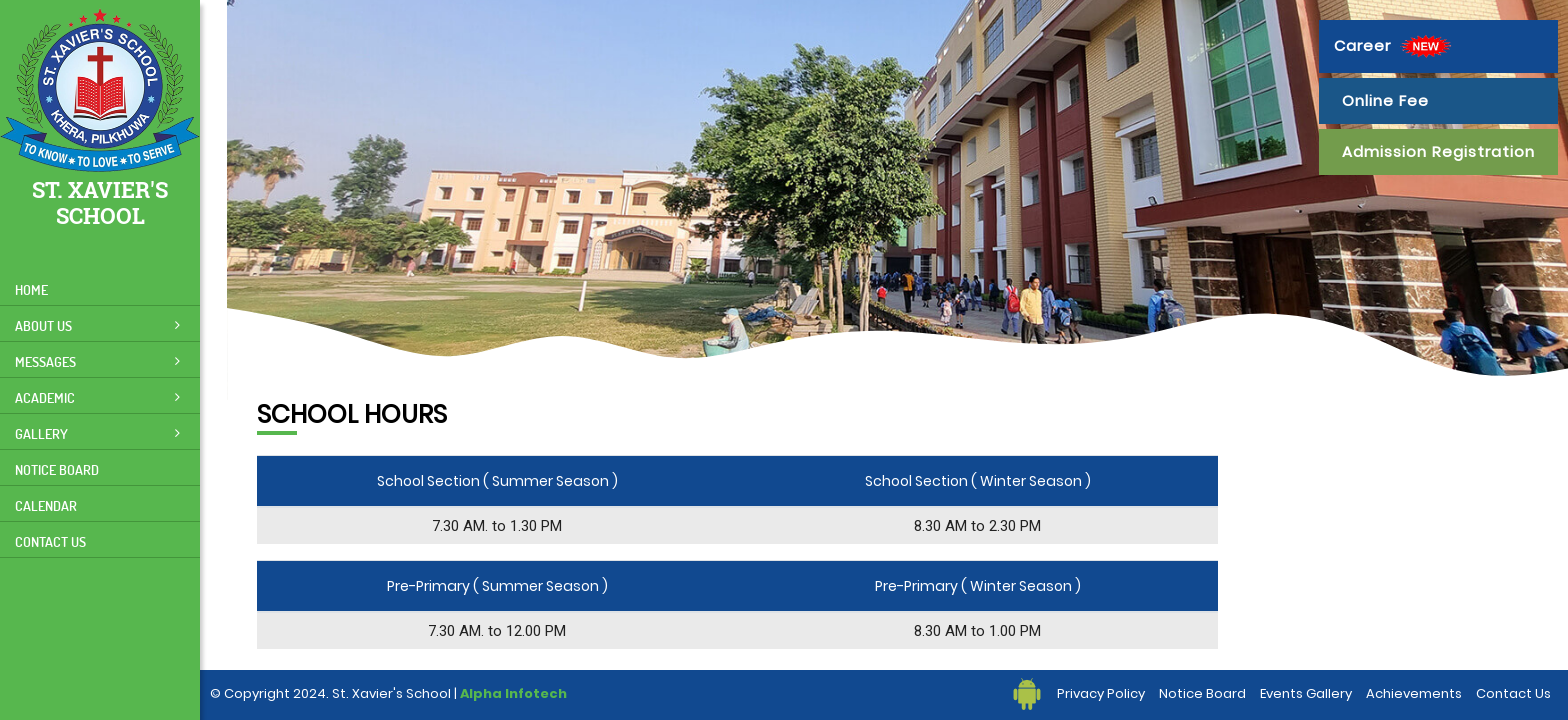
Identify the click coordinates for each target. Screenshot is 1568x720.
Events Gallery (1306, 693)
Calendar (46, 505)
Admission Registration (1438, 151)
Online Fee (1385, 100)
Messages (97, 361)
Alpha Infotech (513, 693)
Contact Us (50, 541)
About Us (97, 325)
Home (31, 289)
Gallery (97, 433)
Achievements (1414, 693)
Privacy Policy (1101, 693)
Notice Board (57, 469)
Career (1395, 46)
